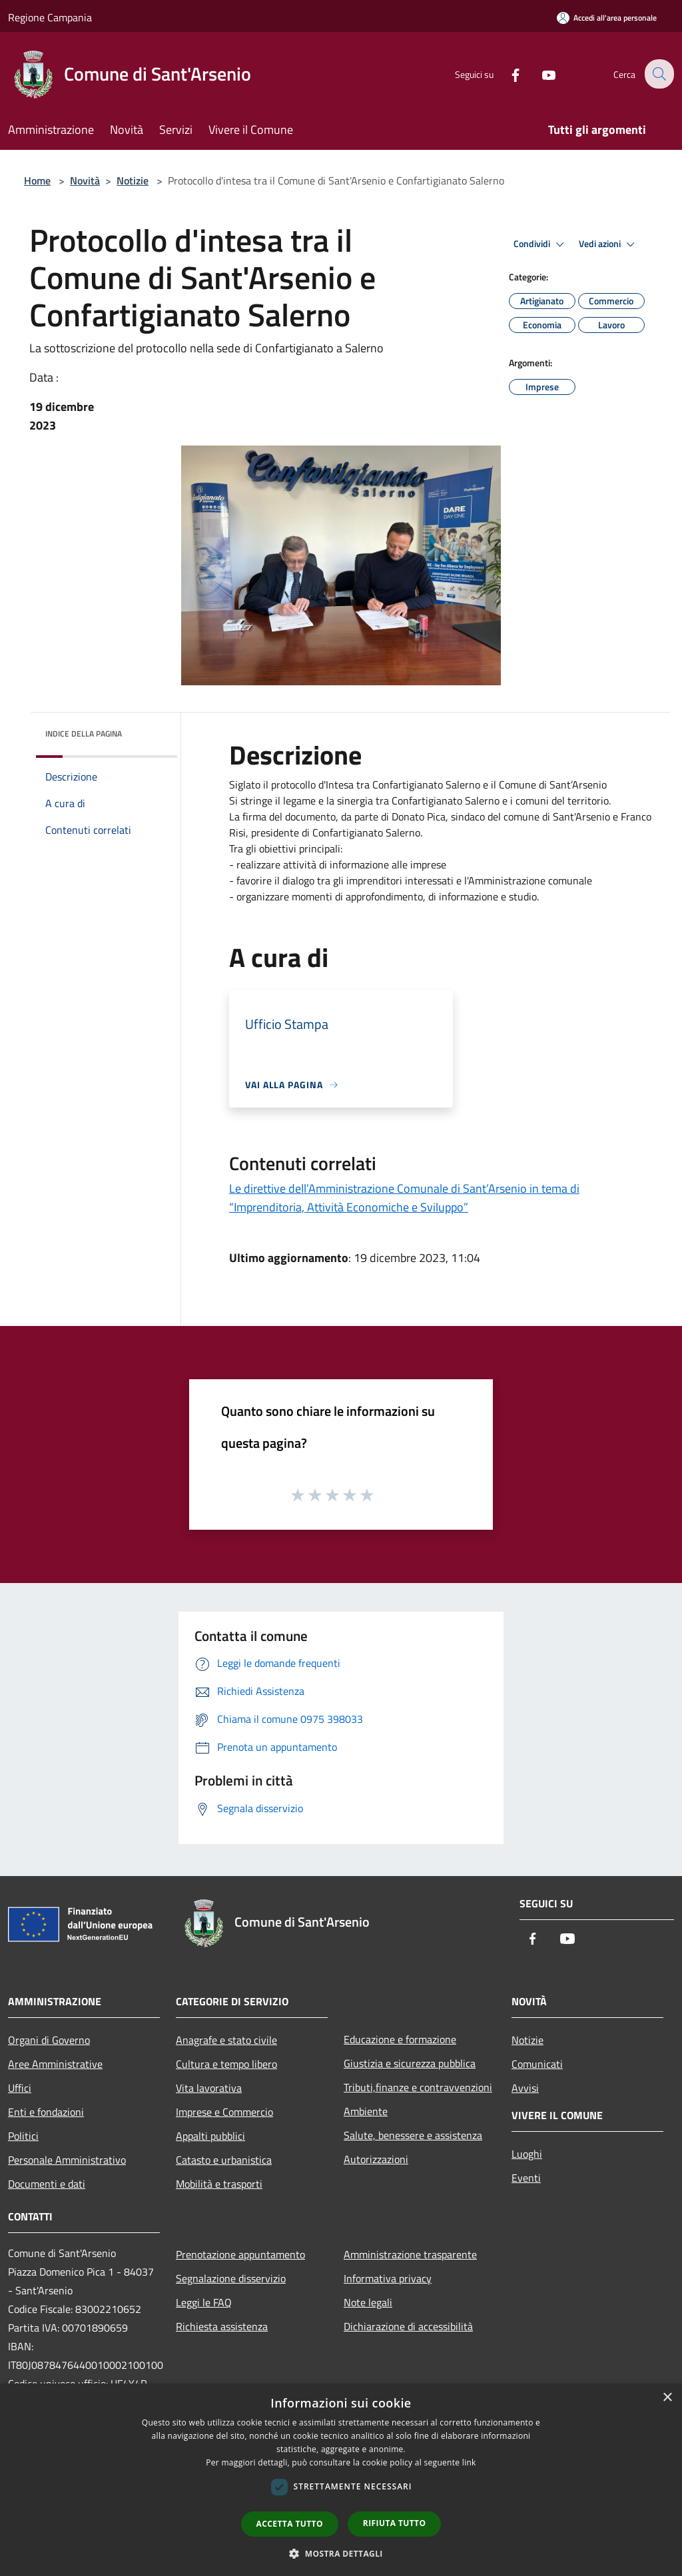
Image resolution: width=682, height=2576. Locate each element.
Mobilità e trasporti (219, 2184)
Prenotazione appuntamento (240, 2254)
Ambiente (366, 2111)
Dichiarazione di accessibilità (408, 2326)
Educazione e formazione (400, 2039)
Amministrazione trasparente (410, 2254)
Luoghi (527, 2154)
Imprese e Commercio (224, 2112)
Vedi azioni (609, 244)
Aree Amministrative (55, 2064)
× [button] (667, 2398)
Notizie (133, 180)
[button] (341, 2553)
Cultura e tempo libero (226, 2064)
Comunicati (537, 2064)
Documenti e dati (46, 2184)
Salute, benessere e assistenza (413, 2135)
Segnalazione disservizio (231, 2278)
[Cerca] (658, 74)
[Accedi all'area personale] (606, 17)
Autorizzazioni (376, 2159)
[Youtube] (539, 74)
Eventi (526, 2178)
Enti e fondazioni (46, 2112)
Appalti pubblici (210, 2136)
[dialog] (341, 2480)
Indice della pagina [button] (83, 733)
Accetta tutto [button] (289, 2523)
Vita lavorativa (209, 2088)
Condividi (540, 244)
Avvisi (525, 2088)
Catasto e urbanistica (224, 2160)
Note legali (368, 2302)
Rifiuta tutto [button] (394, 2523)
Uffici (19, 2088)
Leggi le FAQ (204, 2302)
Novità (85, 180)
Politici (23, 2136)
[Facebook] (506, 74)
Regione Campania (50, 17)
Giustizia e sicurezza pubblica (410, 2063)
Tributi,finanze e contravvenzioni (418, 2087)
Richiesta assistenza (222, 2326)
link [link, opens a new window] (469, 2462)
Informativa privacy (388, 2278)
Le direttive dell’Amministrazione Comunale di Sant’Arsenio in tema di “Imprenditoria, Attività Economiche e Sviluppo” (404, 1197)
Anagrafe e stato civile (226, 2040)
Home (37, 180)
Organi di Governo (49, 2040)
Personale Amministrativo (67, 2160)
